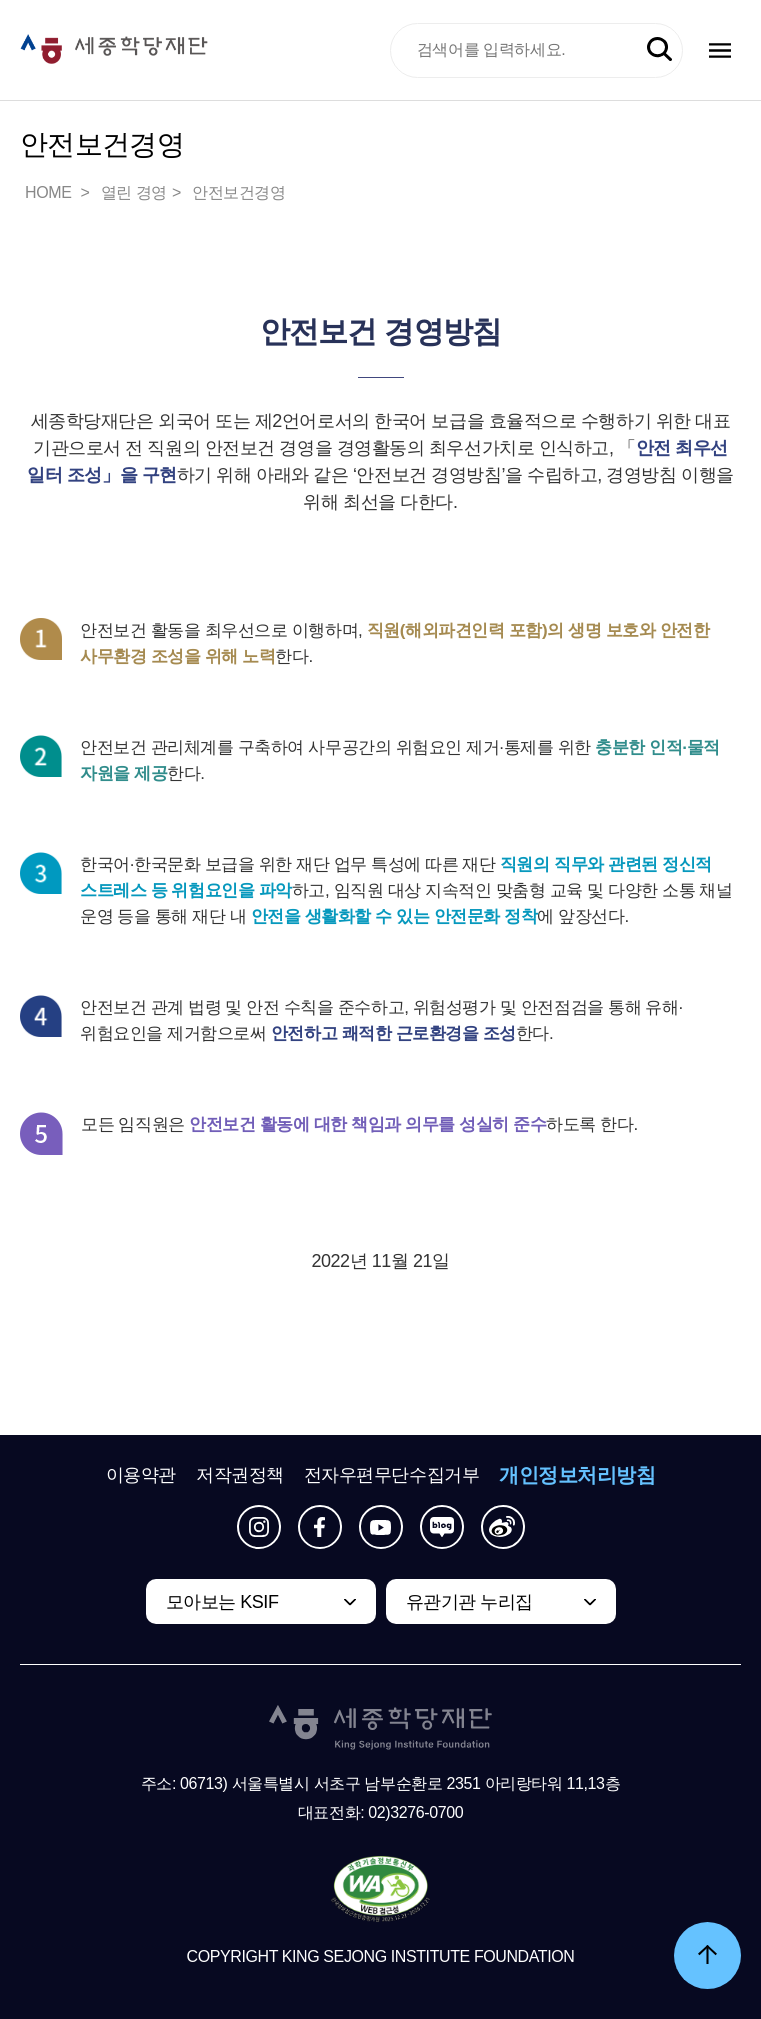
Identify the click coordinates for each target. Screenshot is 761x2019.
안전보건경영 (239, 192)
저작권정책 (240, 1475)
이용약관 (141, 1475)
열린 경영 (134, 192)
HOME (50, 192)
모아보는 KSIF (222, 1602)
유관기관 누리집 (469, 1602)
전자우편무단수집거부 (392, 1475)
